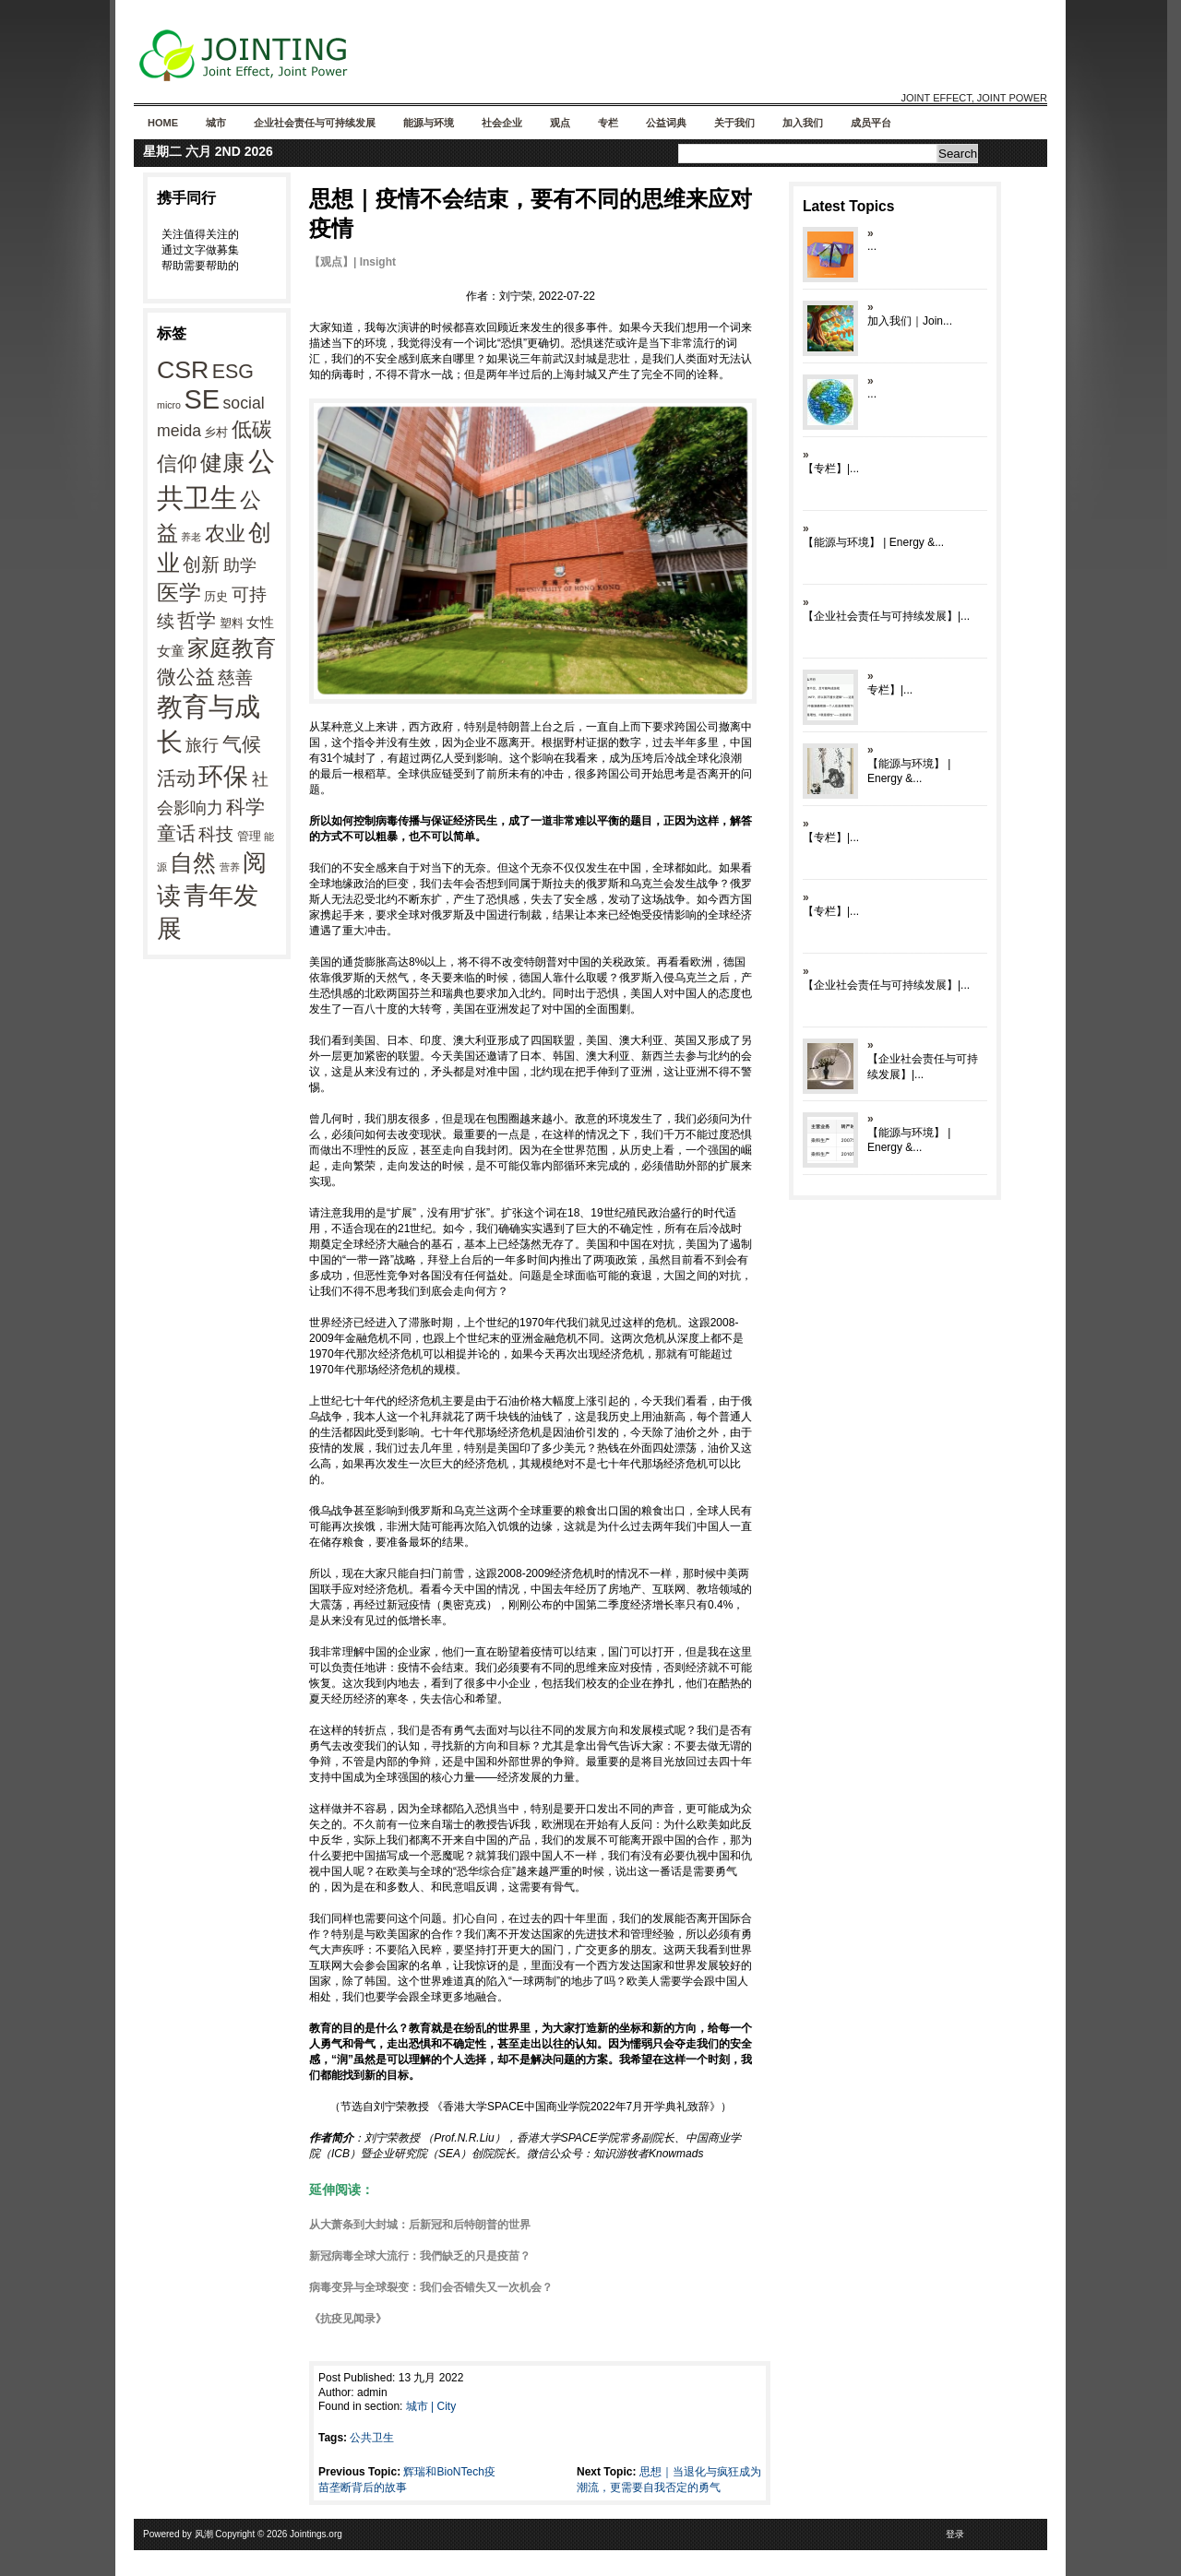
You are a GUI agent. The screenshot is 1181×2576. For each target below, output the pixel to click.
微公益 (186, 677)
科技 (215, 834)
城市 (216, 122)
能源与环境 (428, 122)
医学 (179, 592)
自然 (193, 862)
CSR (183, 370)
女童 (171, 651)
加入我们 (802, 122)
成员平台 (871, 122)
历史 (216, 596)
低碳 (252, 429)
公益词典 (666, 122)
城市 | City (431, 2406)
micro (169, 404)
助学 (239, 565)
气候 (241, 744)
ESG (233, 372)
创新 (201, 564)
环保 (223, 776)
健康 (222, 463)
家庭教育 (231, 648)
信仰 (177, 463)
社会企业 (502, 122)
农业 (225, 533)
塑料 (232, 623)
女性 (260, 622)
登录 (955, 2534)
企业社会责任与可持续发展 (315, 122)
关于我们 (734, 122)
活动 (176, 778)
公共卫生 (372, 2437)
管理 (249, 836)
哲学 (196, 620)
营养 (230, 867)
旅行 (202, 745)
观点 (560, 122)
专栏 (608, 122)
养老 (191, 536)
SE (202, 399)
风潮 (204, 2534)
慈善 (235, 677)
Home (163, 122)
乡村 (216, 432)
